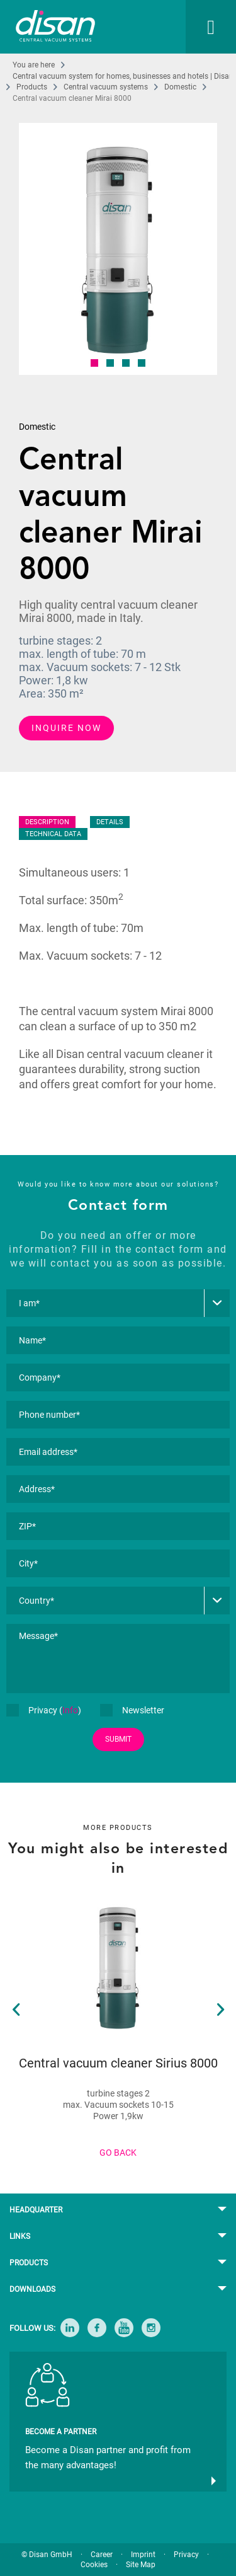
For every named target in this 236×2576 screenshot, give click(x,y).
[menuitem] (198, 27)
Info (70, 1710)
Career (102, 2554)
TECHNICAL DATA (53, 834)
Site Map (140, 2564)
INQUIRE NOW (66, 728)
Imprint (143, 2554)
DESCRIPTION (47, 822)
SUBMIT (118, 1739)
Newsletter (132, 1710)
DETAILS (109, 822)
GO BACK (118, 2153)
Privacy (186, 2554)
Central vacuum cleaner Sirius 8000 (118, 2063)
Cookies (94, 2564)
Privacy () (43, 1710)
